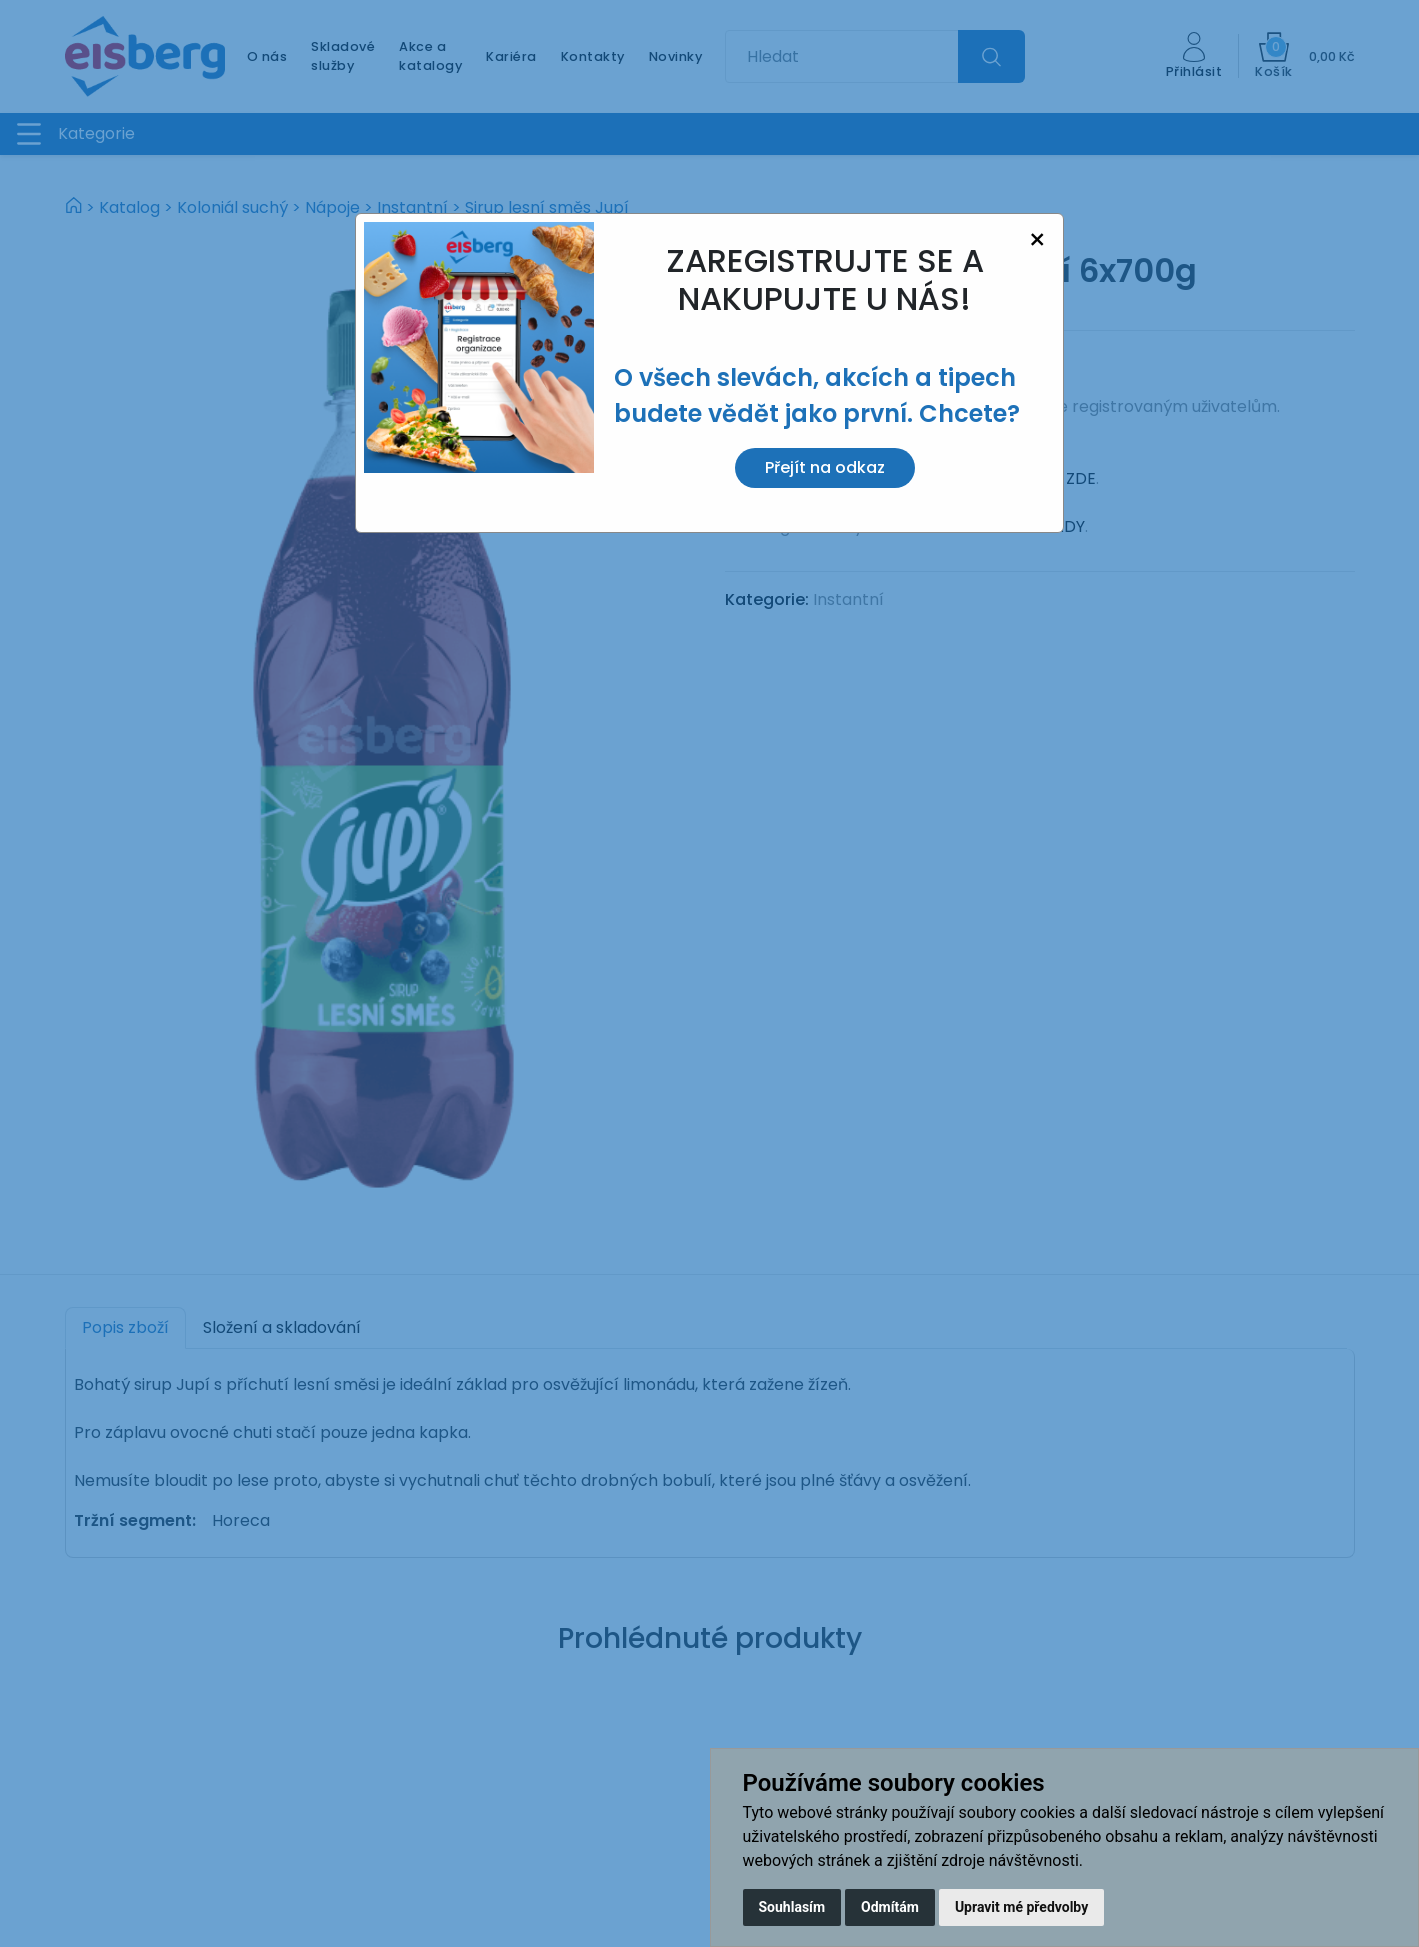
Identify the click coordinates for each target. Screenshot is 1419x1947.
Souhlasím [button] (792, 1907)
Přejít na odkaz (825, 467)
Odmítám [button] (890, 1907)
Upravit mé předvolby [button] (1021, 1907)
